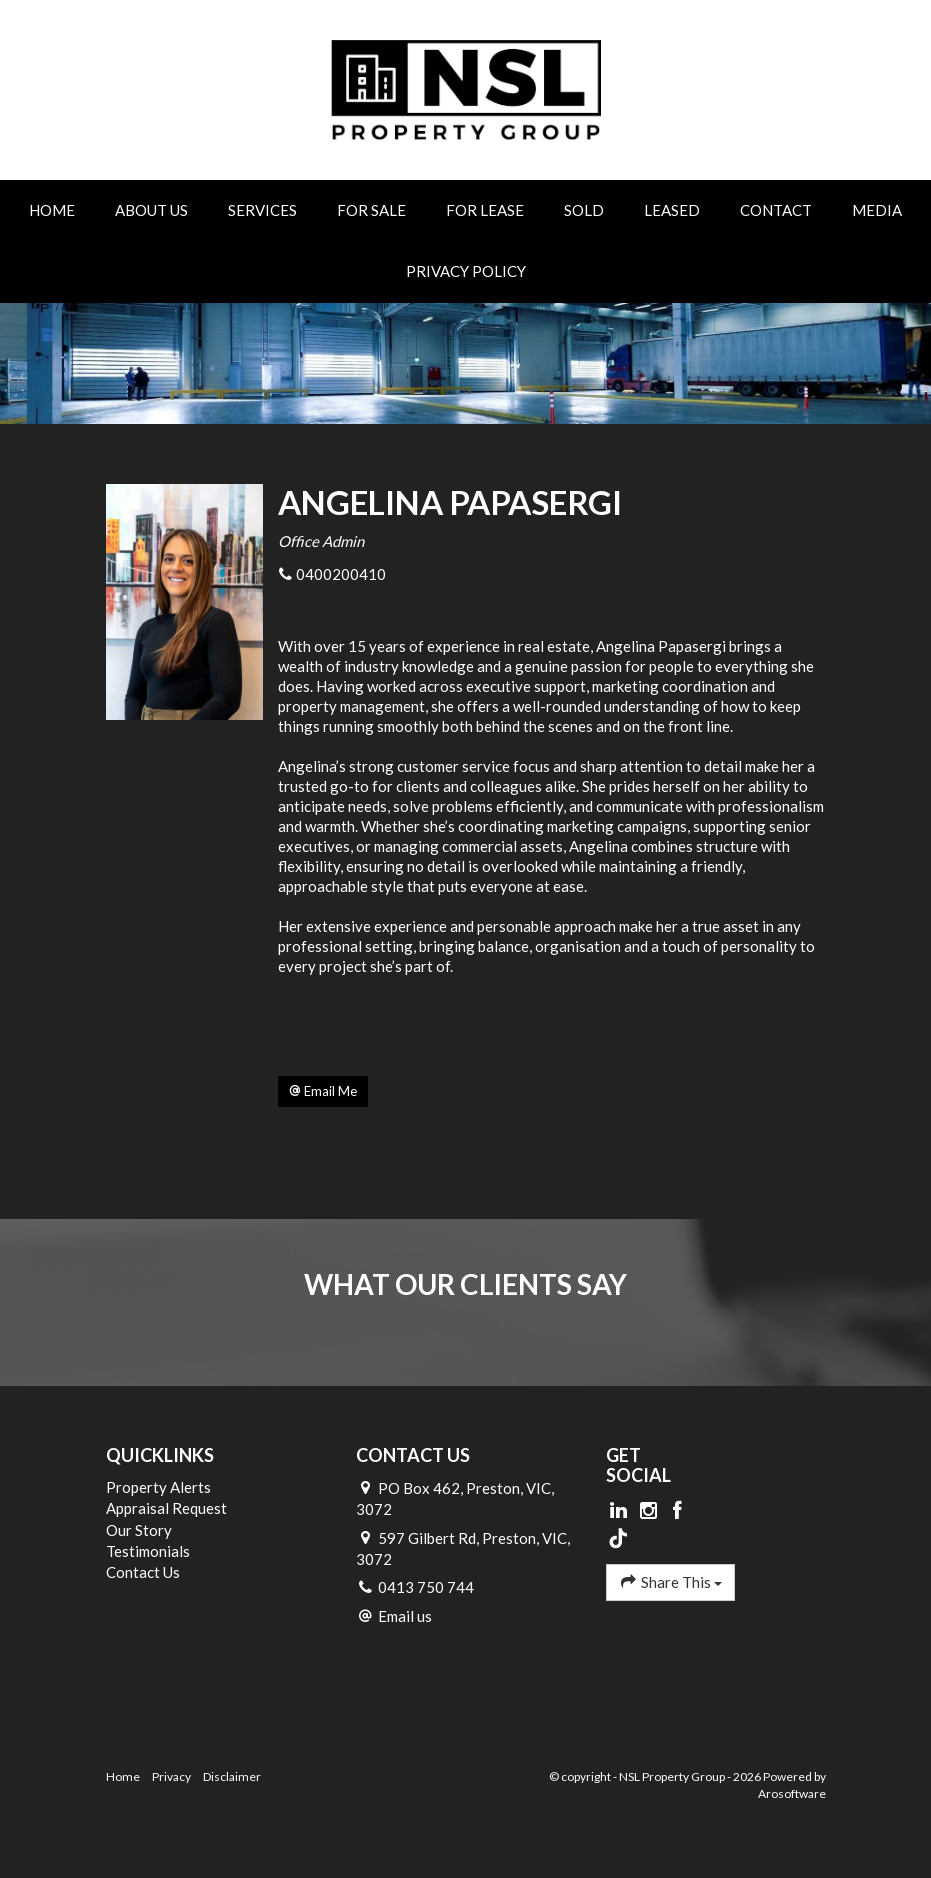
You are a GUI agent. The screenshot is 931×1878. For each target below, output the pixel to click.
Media (877, 210)
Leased (672, 210)
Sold (584, 210)
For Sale (371, 210)
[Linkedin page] (621, 1511)
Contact (776, 210)
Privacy (171, 1776)
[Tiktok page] (619, 1539)
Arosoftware (792, 1793)
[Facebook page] (678, 1511)
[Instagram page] (650, 1511)
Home (52, 210)
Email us (405, 1616)
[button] (323, 1092)
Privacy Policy (466, 271)
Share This (670, 1581)
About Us (151, 210)
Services (262, 210)
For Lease (485, 210)
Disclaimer (232, 1776)
